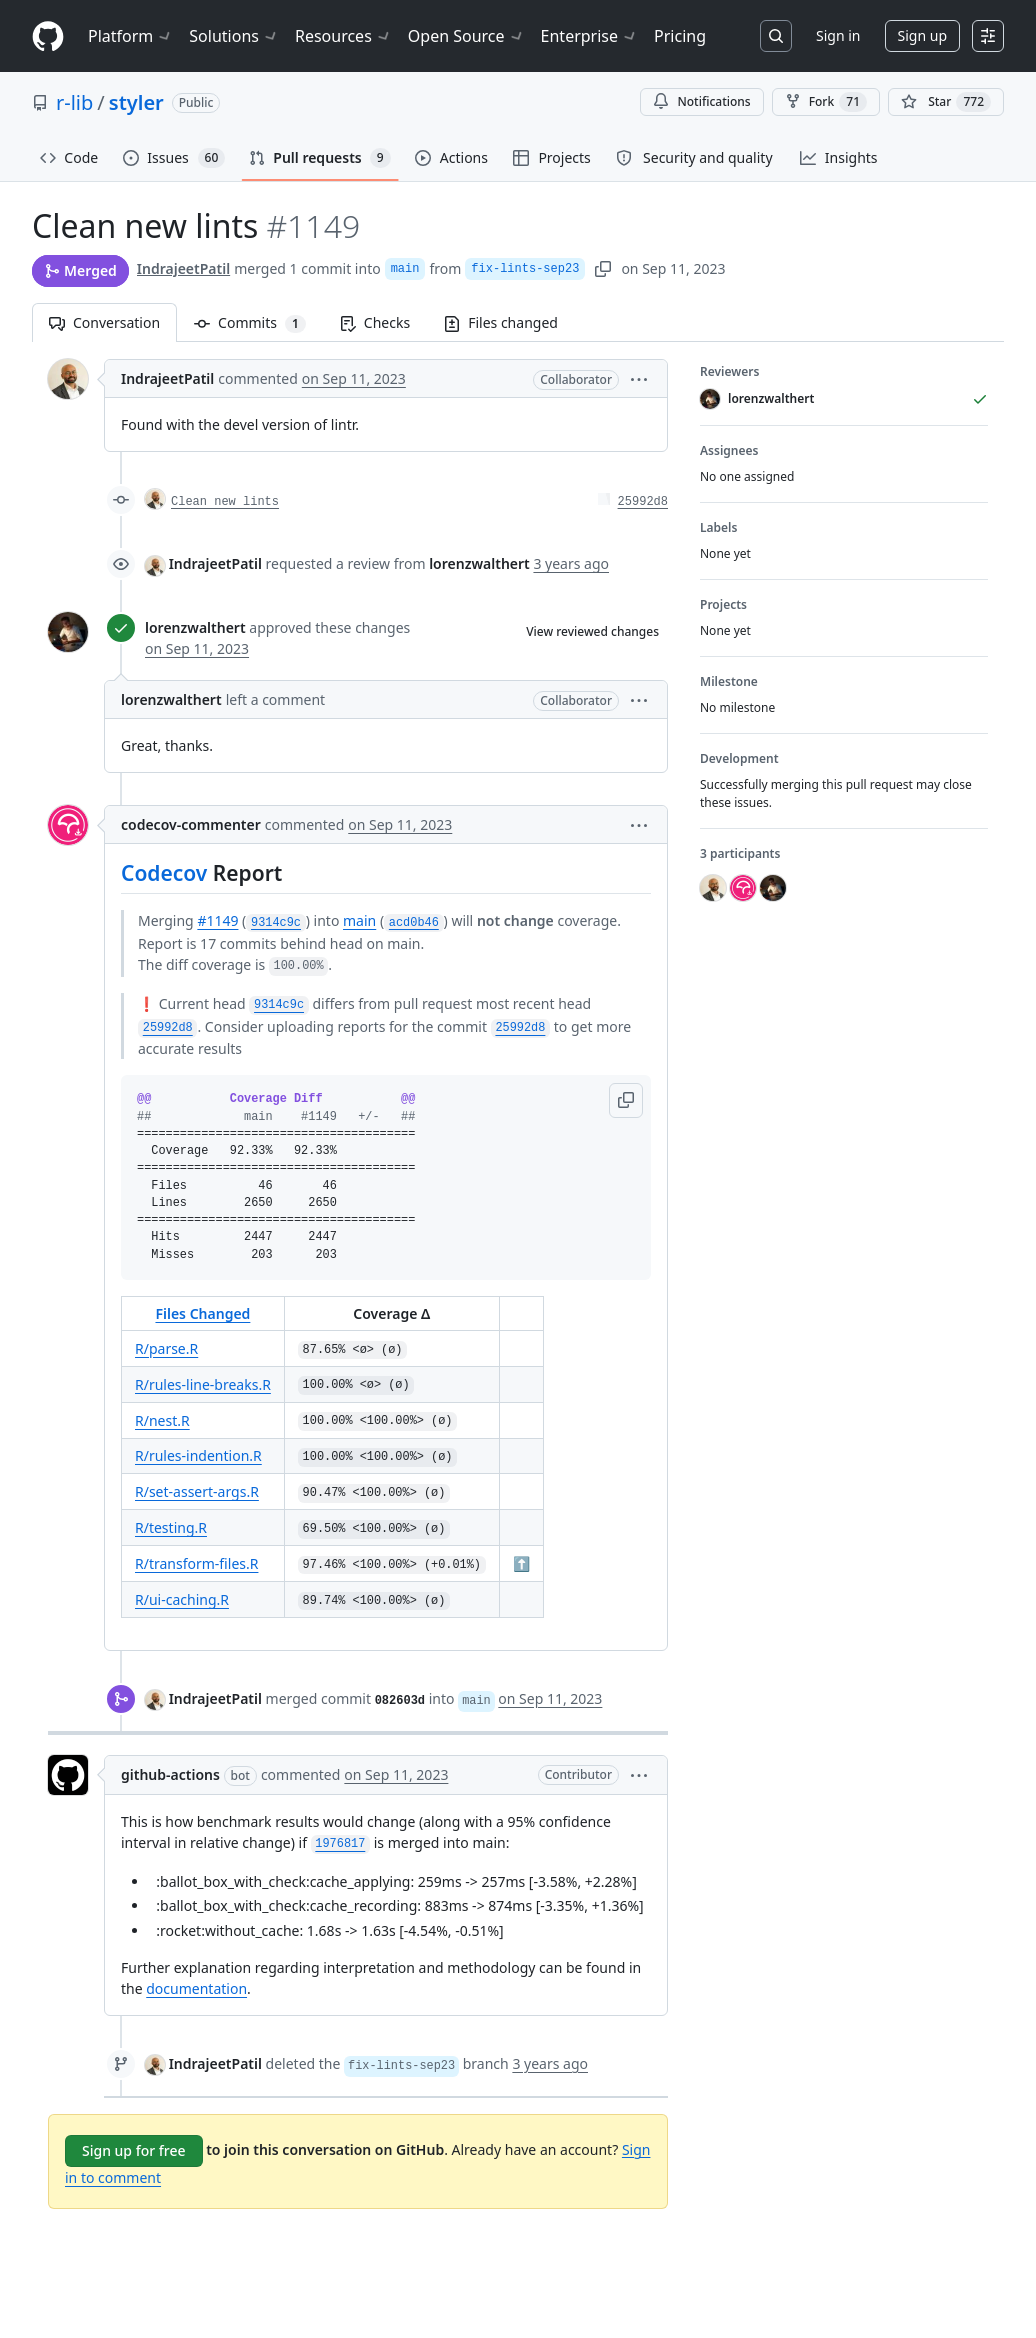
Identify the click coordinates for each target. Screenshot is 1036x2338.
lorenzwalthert (195, 627)
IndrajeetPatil (183, 268)
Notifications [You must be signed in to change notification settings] (701, 101)
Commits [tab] (258, 322)
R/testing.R (171, 1527)
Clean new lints (225, 502)
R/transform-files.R (196, 1563)
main (405, 269)
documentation (196, 1988)
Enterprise (589, 36)
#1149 (217, 920)
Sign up (922, 35)
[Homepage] (48, 36)
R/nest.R (162, 1420)
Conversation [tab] (104, 322)
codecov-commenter (191, 824)
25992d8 (643, 502)
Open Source (466, 36)
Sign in (838, 35)
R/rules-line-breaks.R (203, 1384)
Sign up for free (134, 2150)
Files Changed (202, 1313)
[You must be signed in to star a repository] (946, 102)
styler (136, 102)
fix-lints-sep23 (525, 269)
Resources (343, 36)
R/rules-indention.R (198, 1455)
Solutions (234, 36)
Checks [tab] (375, 322)
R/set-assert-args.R (197, 1491)
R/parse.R (166, 1348)
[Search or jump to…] (776, 36)
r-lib (74, 102)
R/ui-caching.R (182, 1599)
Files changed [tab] (501, 322)
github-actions (170, 1774)
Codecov (164, 873)
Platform (130, 36)
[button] (639, 378)
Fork (826, 102)
